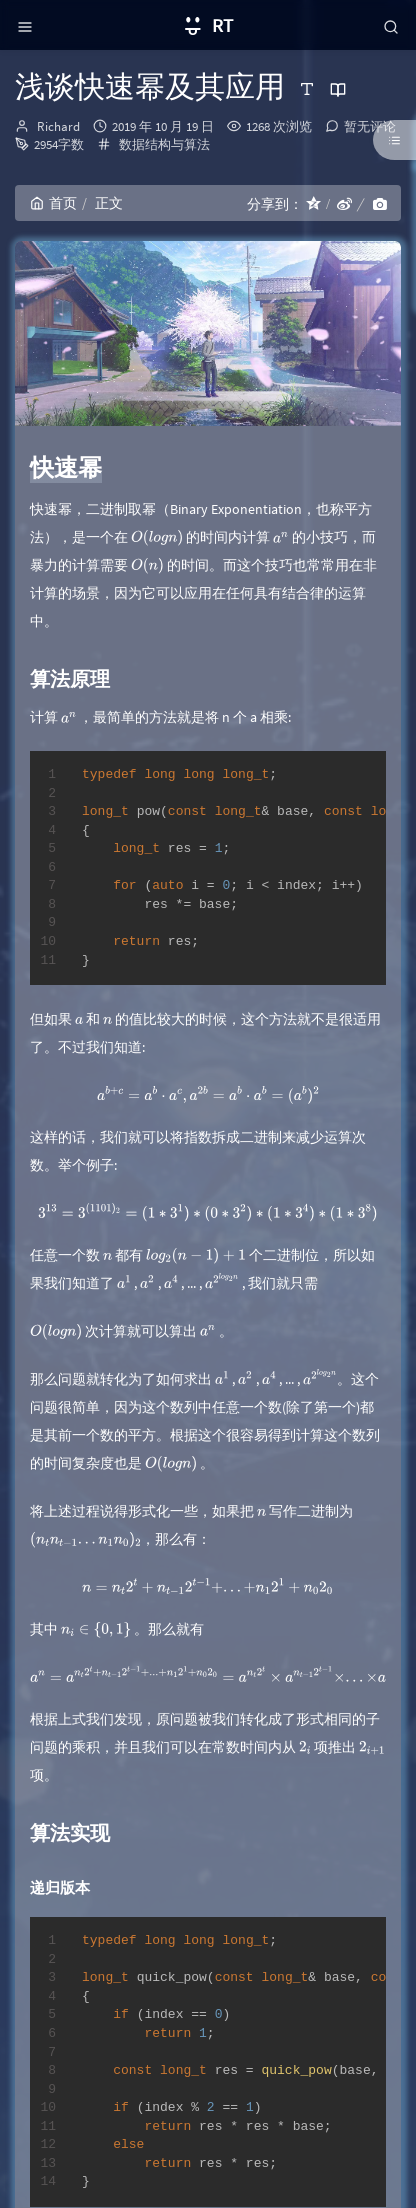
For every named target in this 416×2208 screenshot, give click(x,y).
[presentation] (157, 537)
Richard (58, 126)
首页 (53, 203)
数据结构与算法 (164, 144)
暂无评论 (370, 126)
